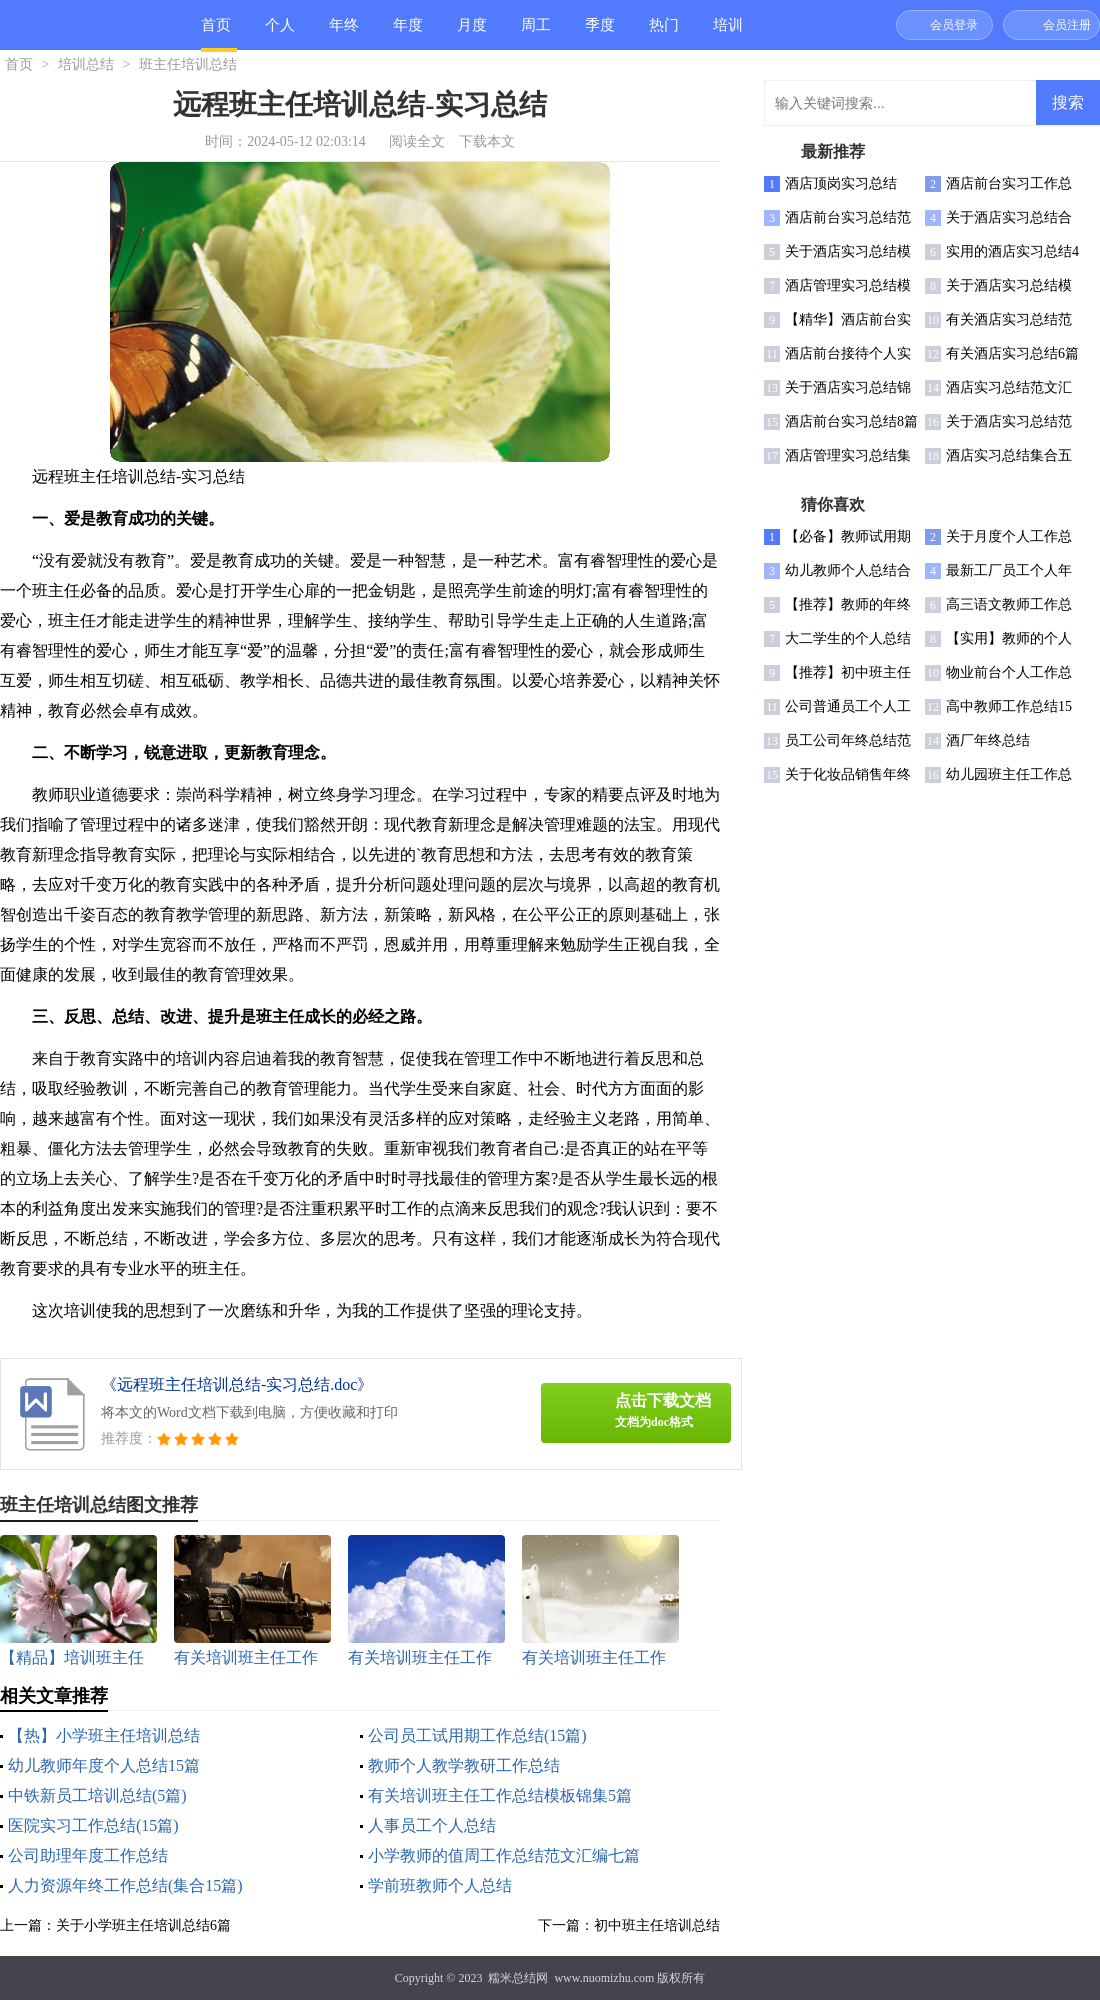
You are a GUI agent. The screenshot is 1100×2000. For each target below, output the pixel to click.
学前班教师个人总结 (440, 1885)
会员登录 (954, 25)
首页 (216, 25)
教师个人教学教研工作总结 (464, 1765)
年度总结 (408, 33)
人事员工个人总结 (432, 1825)
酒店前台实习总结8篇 (851, 421)
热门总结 (664, 33)
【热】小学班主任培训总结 (104, 1735)
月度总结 (472, 33)
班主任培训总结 (188, 64)
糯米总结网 (518, 1978)
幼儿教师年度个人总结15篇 (104, 1765)
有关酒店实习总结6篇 (1012, 353)
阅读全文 (417, 141)
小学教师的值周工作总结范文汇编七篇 (504, 1855)
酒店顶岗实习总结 (841, 183)
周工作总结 (536, 33)
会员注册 (1067, 25)
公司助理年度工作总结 (88, 1855)
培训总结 (728, 33)
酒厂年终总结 (988, 740)
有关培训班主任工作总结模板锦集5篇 (500, 1795)
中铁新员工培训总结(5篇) (97, 1795)
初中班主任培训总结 (657, 1925)
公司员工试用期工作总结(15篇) (477, 1735)
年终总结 (344, 33)
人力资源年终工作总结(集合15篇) (125, 1885)
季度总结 (600, 33)
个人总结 (280, 33)
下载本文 (487, 141)
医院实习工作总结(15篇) (93, 1825)
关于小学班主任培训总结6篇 (143, 1925)
